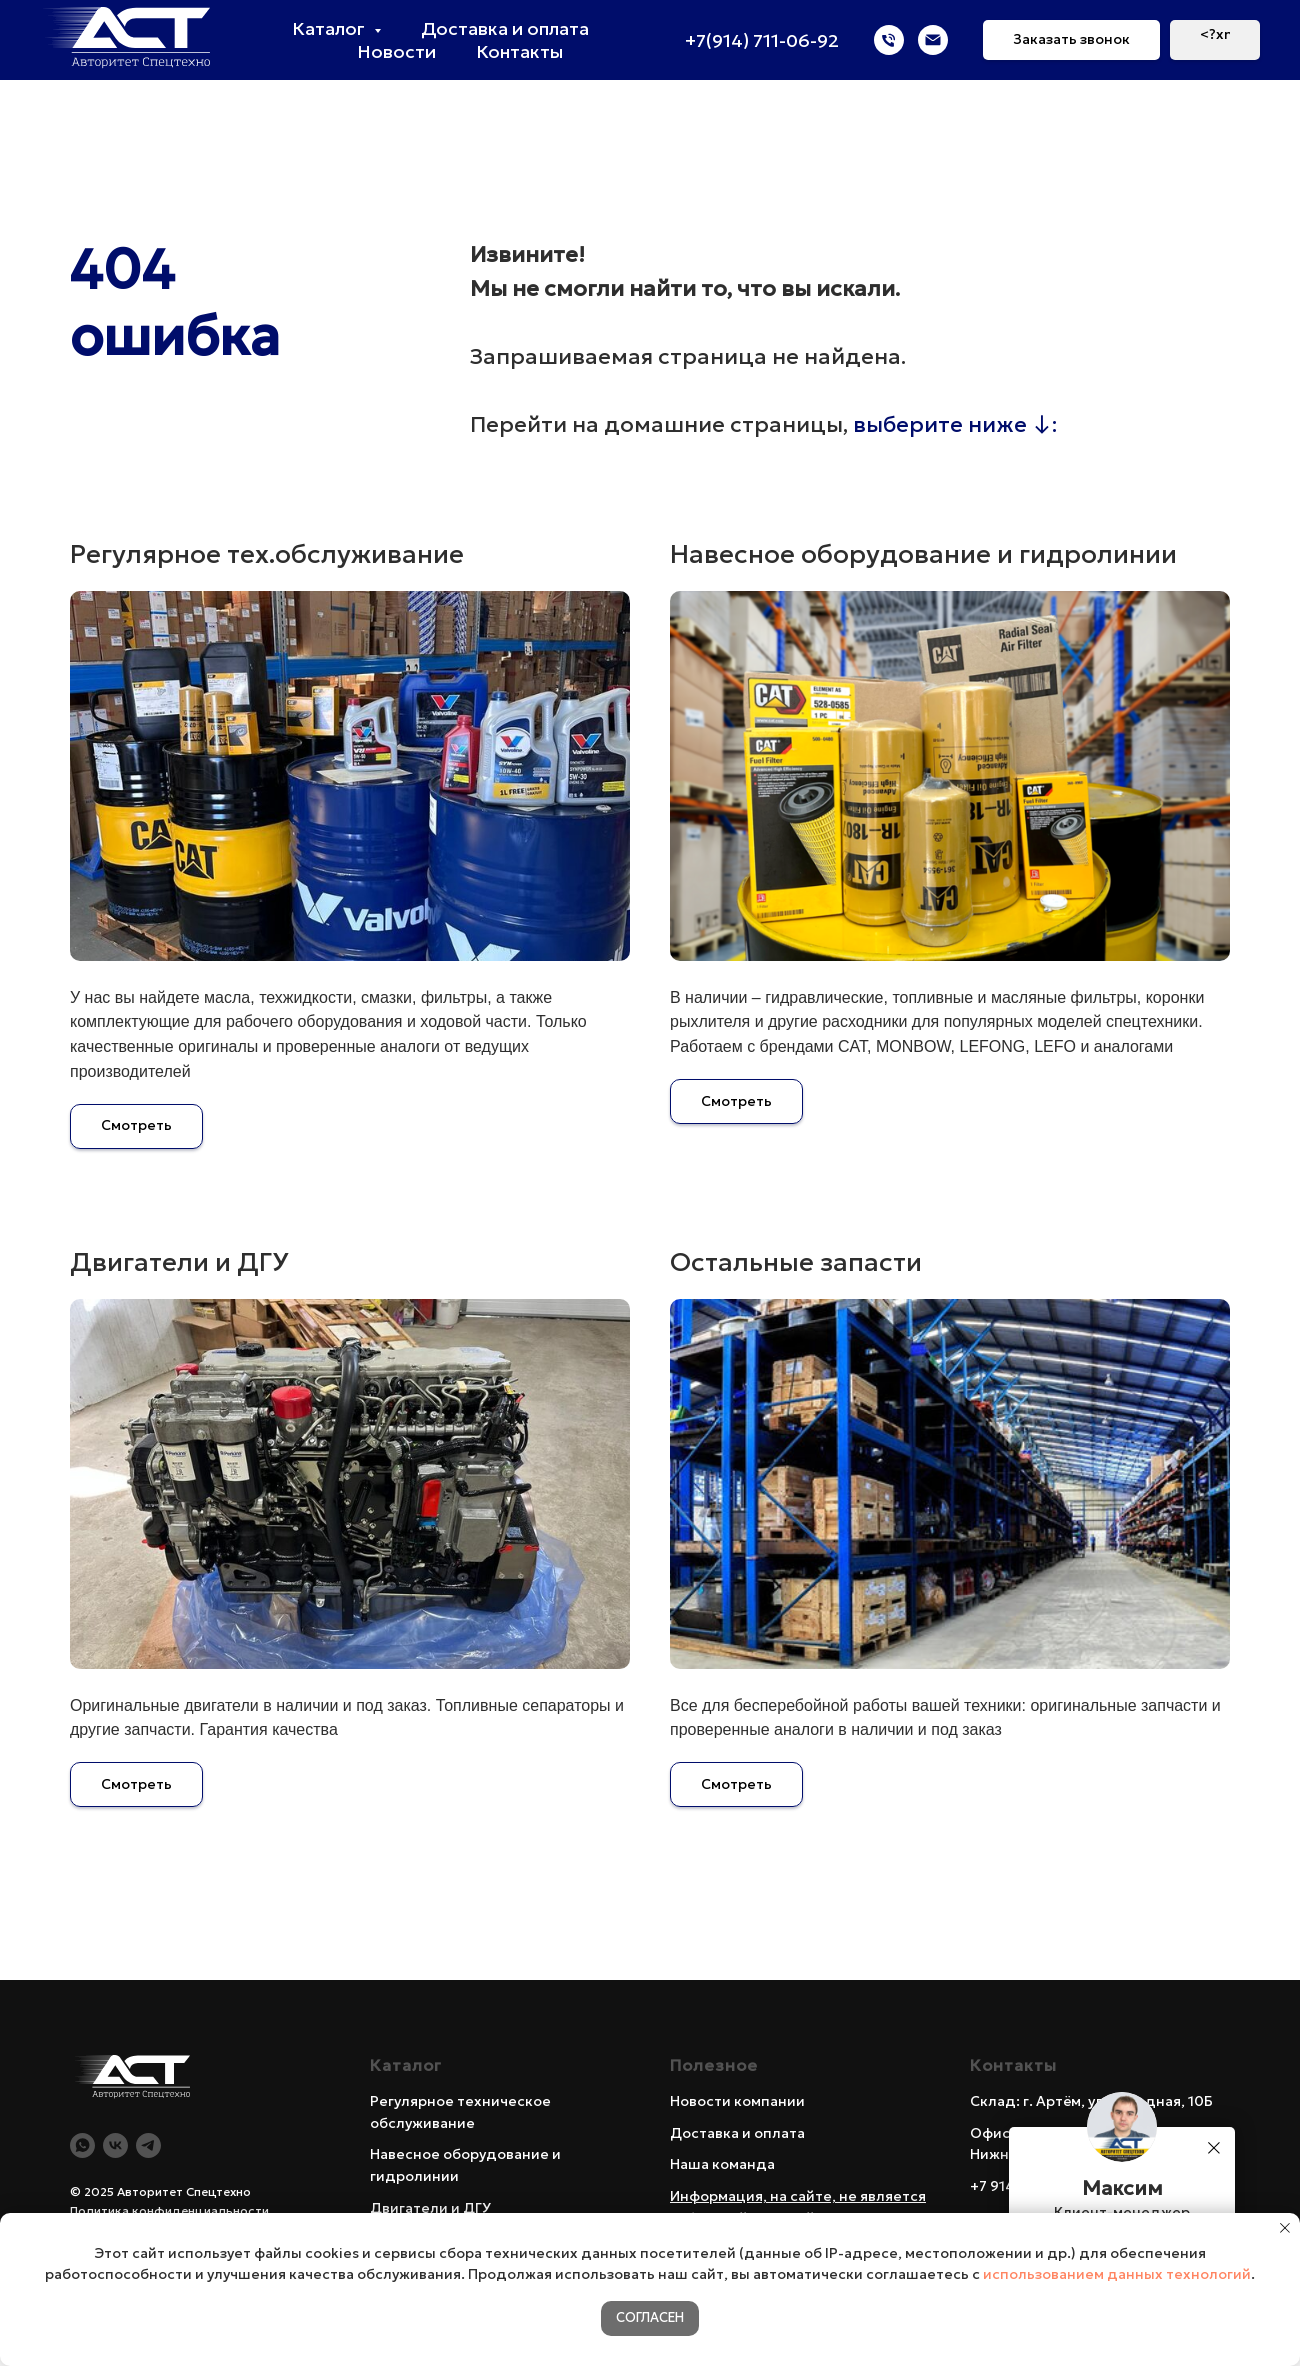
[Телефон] (889, 40)
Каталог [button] (330, 28)
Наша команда (722, 2164)
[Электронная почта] (933, 40)
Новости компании (737, 2101)
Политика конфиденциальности (169, 2210)
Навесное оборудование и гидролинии (923, 554)
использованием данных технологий (1117, 2274)
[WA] (82, 2145)
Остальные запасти (796, 1262)
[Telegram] (148, 2145)
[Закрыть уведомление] (1285, 2228)
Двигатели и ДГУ (179, 1262)
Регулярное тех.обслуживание (267, 554)
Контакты (519, 51)
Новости (396, 51)
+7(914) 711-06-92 (762, 40)
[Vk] (115, 2145)
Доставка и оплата (505, 28)
